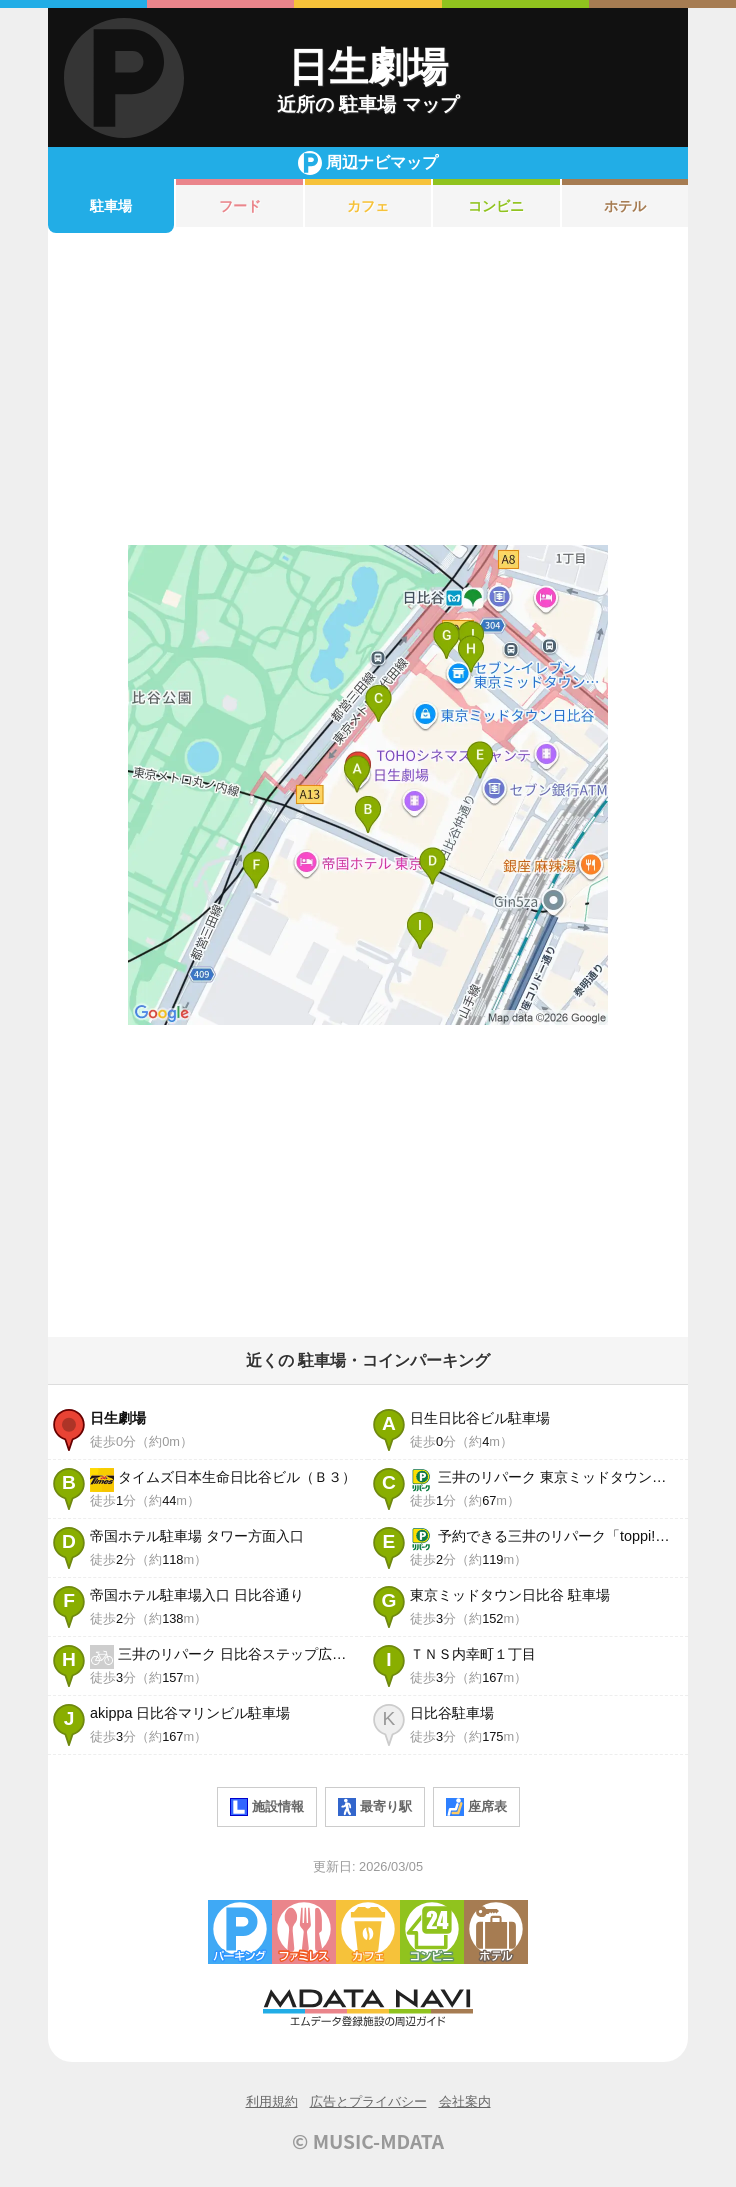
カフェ (368, 206)
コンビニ (496, 206)
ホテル (625, 206)
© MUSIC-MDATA (368, 2141)
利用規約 (272, 2101)
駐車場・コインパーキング (240, 1932)
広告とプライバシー (368, 2101)
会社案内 (465, 2101)
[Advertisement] (368, 389)
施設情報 (267, 1807)
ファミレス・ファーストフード (304, 1932)
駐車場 (111, 206)
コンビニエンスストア (432, 1932)
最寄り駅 (375, 1807)
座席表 (476, 1807)
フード (240, 206)
